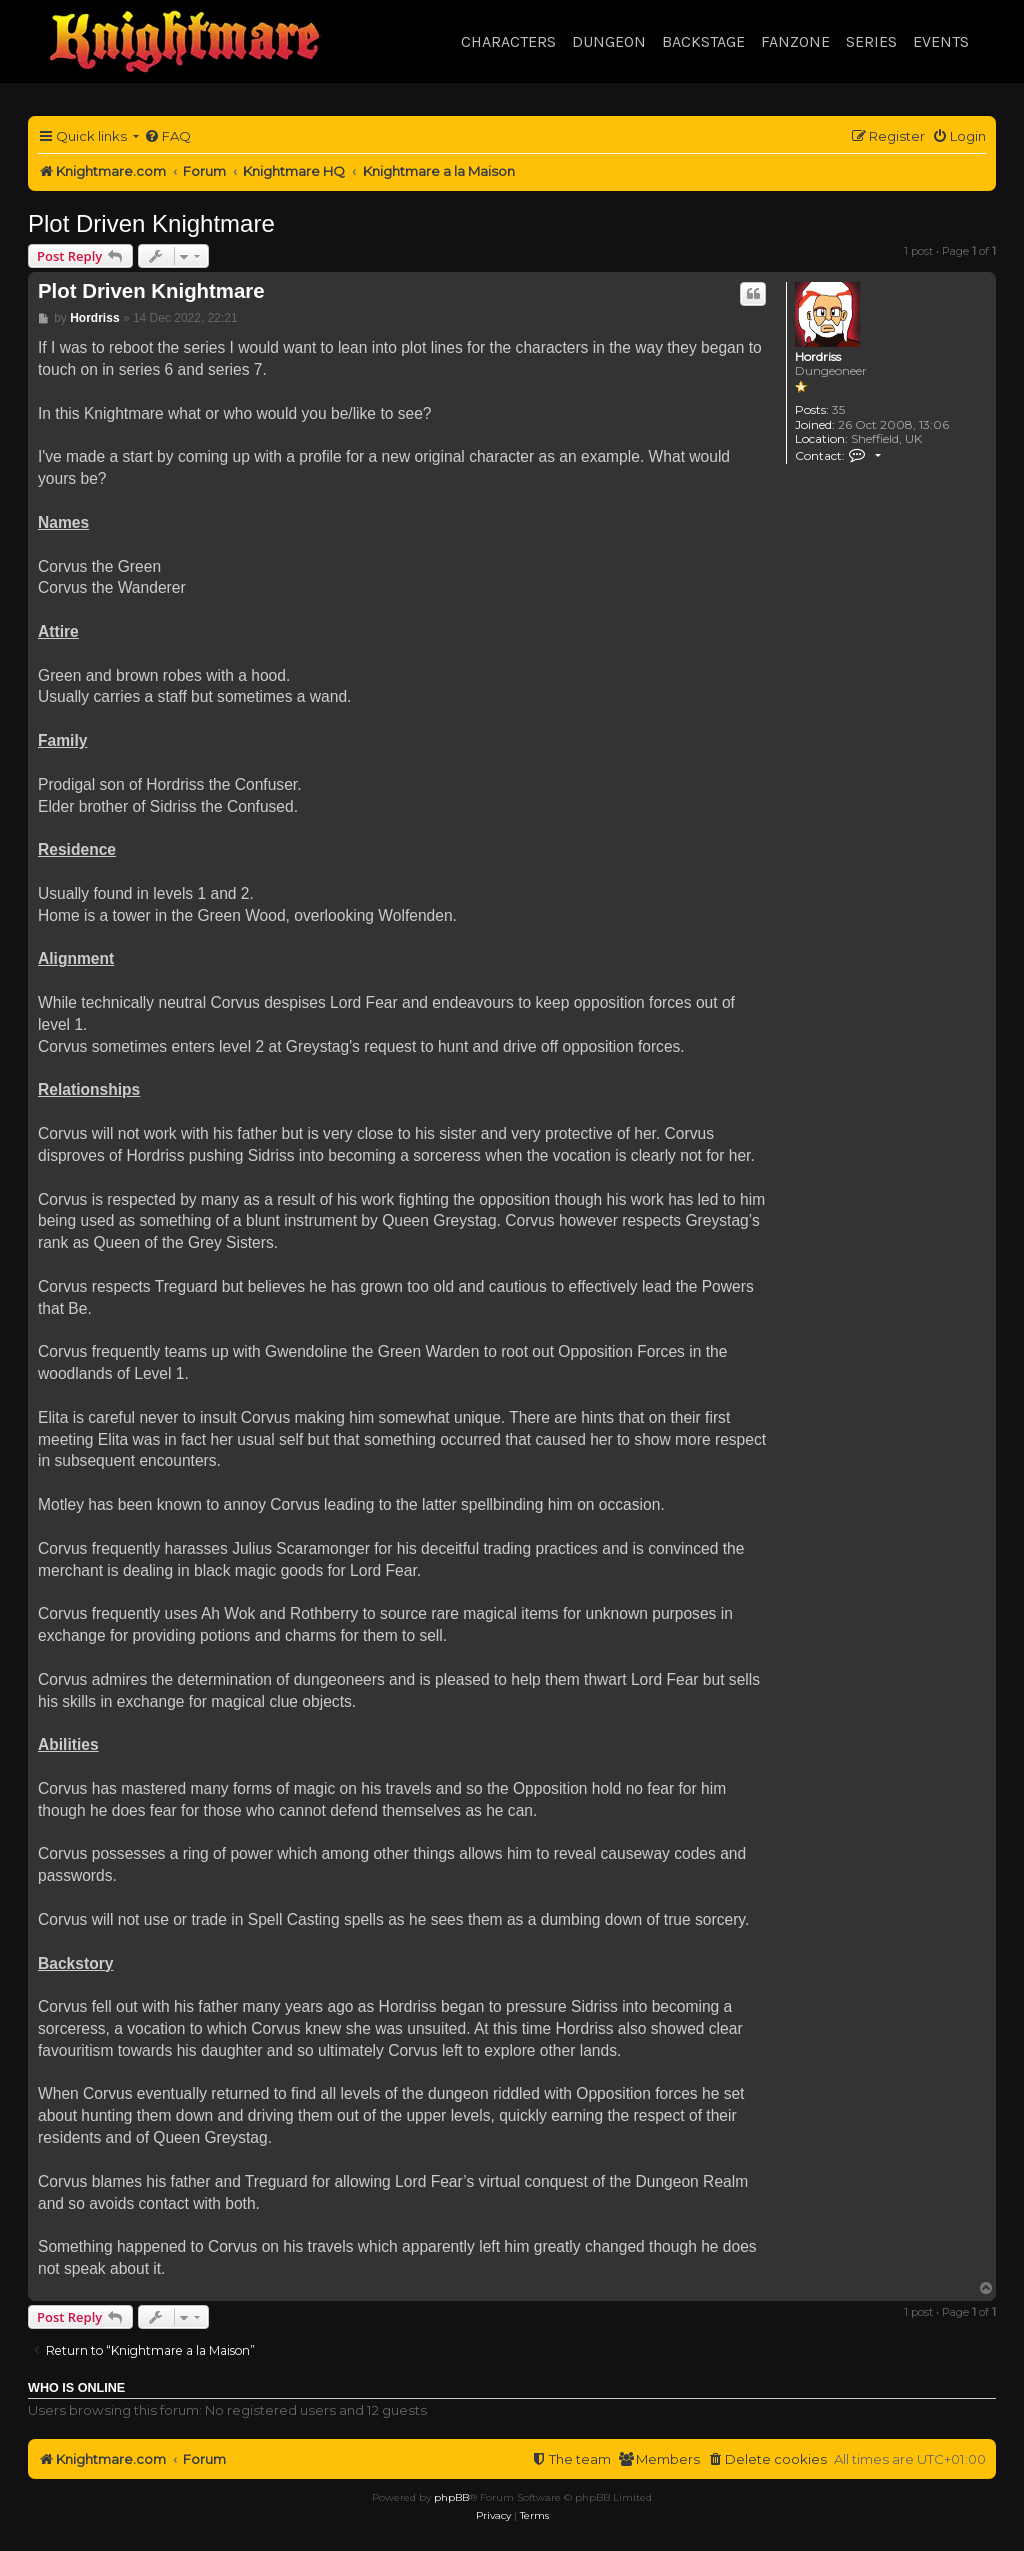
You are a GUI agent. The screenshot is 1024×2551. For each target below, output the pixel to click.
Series (871, 41)
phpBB (451, 2497)
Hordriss (818, 357)
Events (941, 41)
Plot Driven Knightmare (151, 223)
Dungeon (609, 41)
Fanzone (795, 41)
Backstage (703, 41)
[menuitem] (167, 136)
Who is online (76, 2388)
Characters (508, 41)
